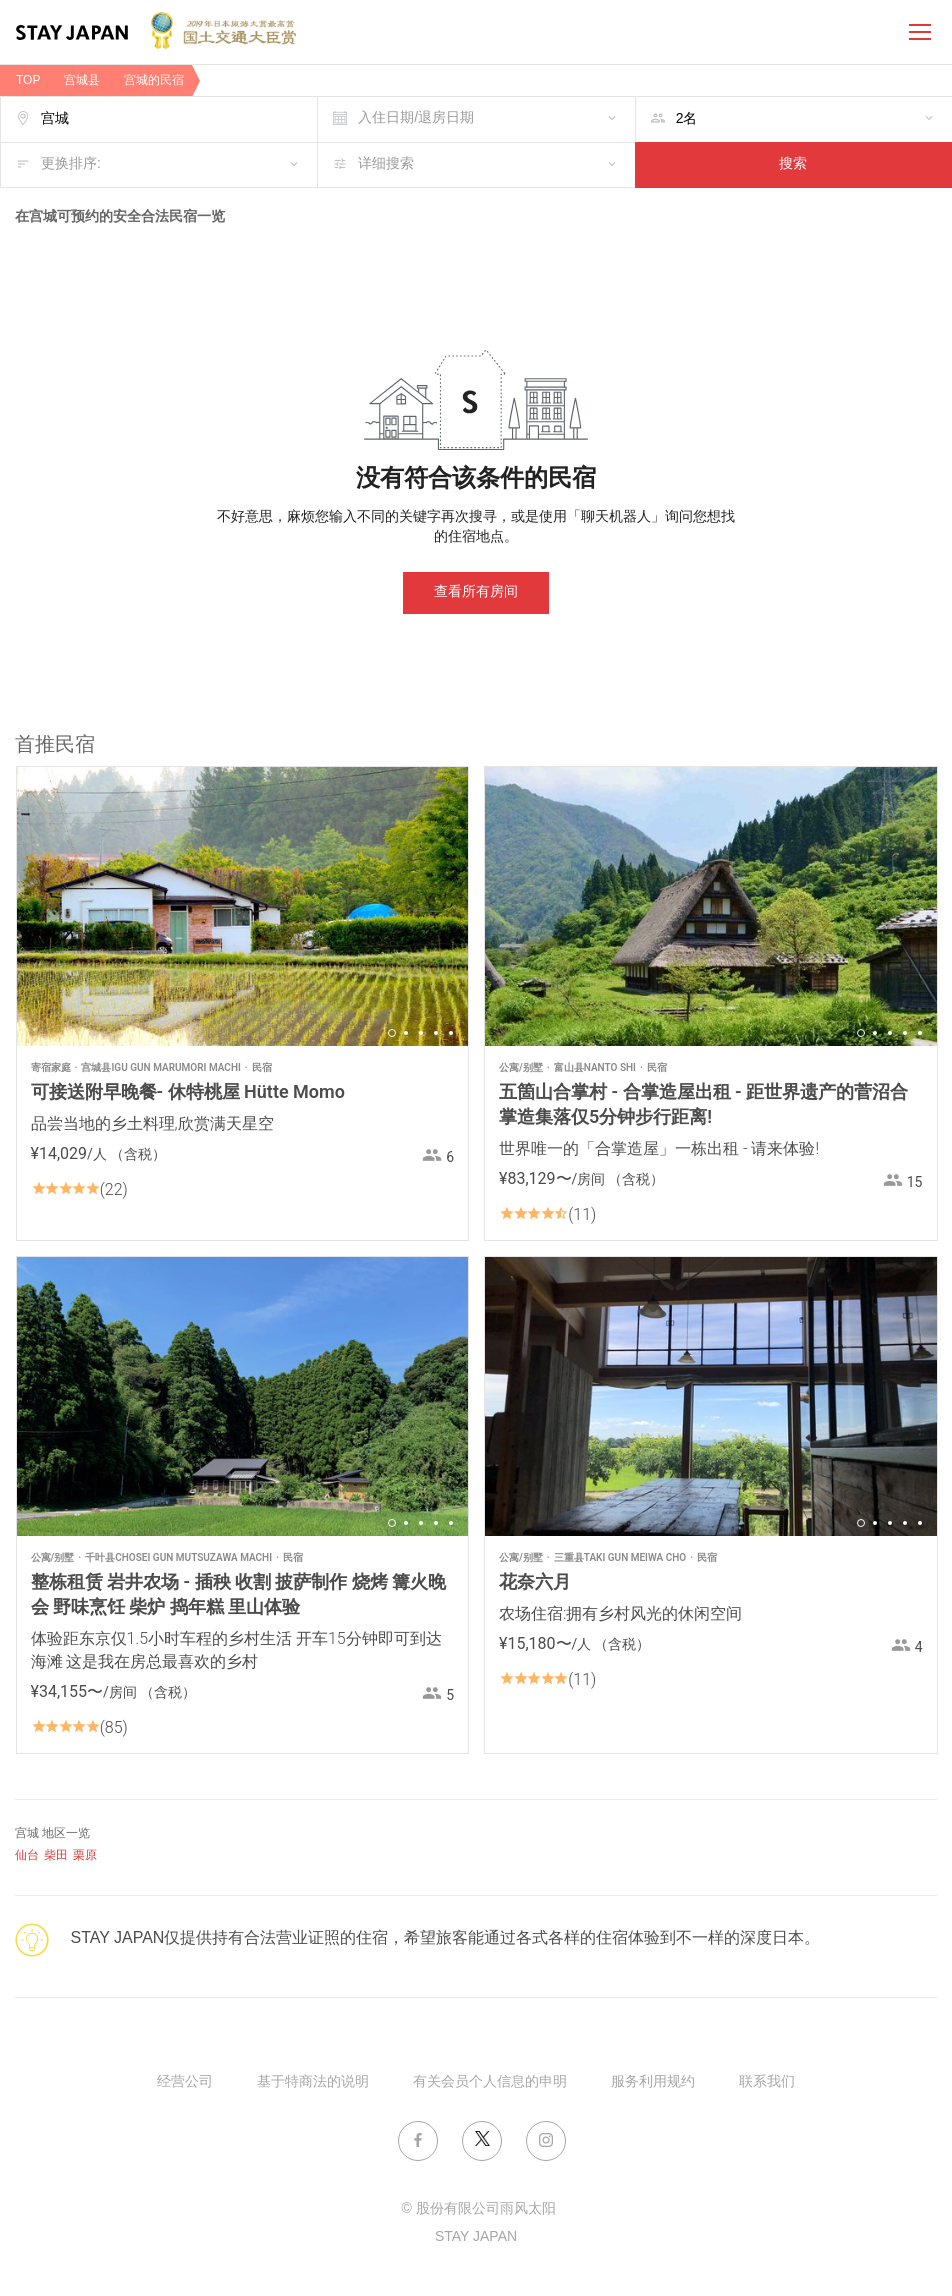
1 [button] (392, 1033)
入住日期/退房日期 (416, 118)
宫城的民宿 (154, 80)
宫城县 (82, 80)
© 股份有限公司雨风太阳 (478, 2209)
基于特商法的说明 (313, 2082)
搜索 (793, 164)
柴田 (56, 1855)
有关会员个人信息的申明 (490, 2082)
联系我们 (767, 2082)
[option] (243, 906)
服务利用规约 (653, 2082)
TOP (28, 80)
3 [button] (421, 1033)
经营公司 (185, 2082)
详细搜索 (386, 164)
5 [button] (451, 1033)
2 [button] (406, 1033)
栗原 (85, 1855)
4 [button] (436, 1033)
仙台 (27, 1855)
